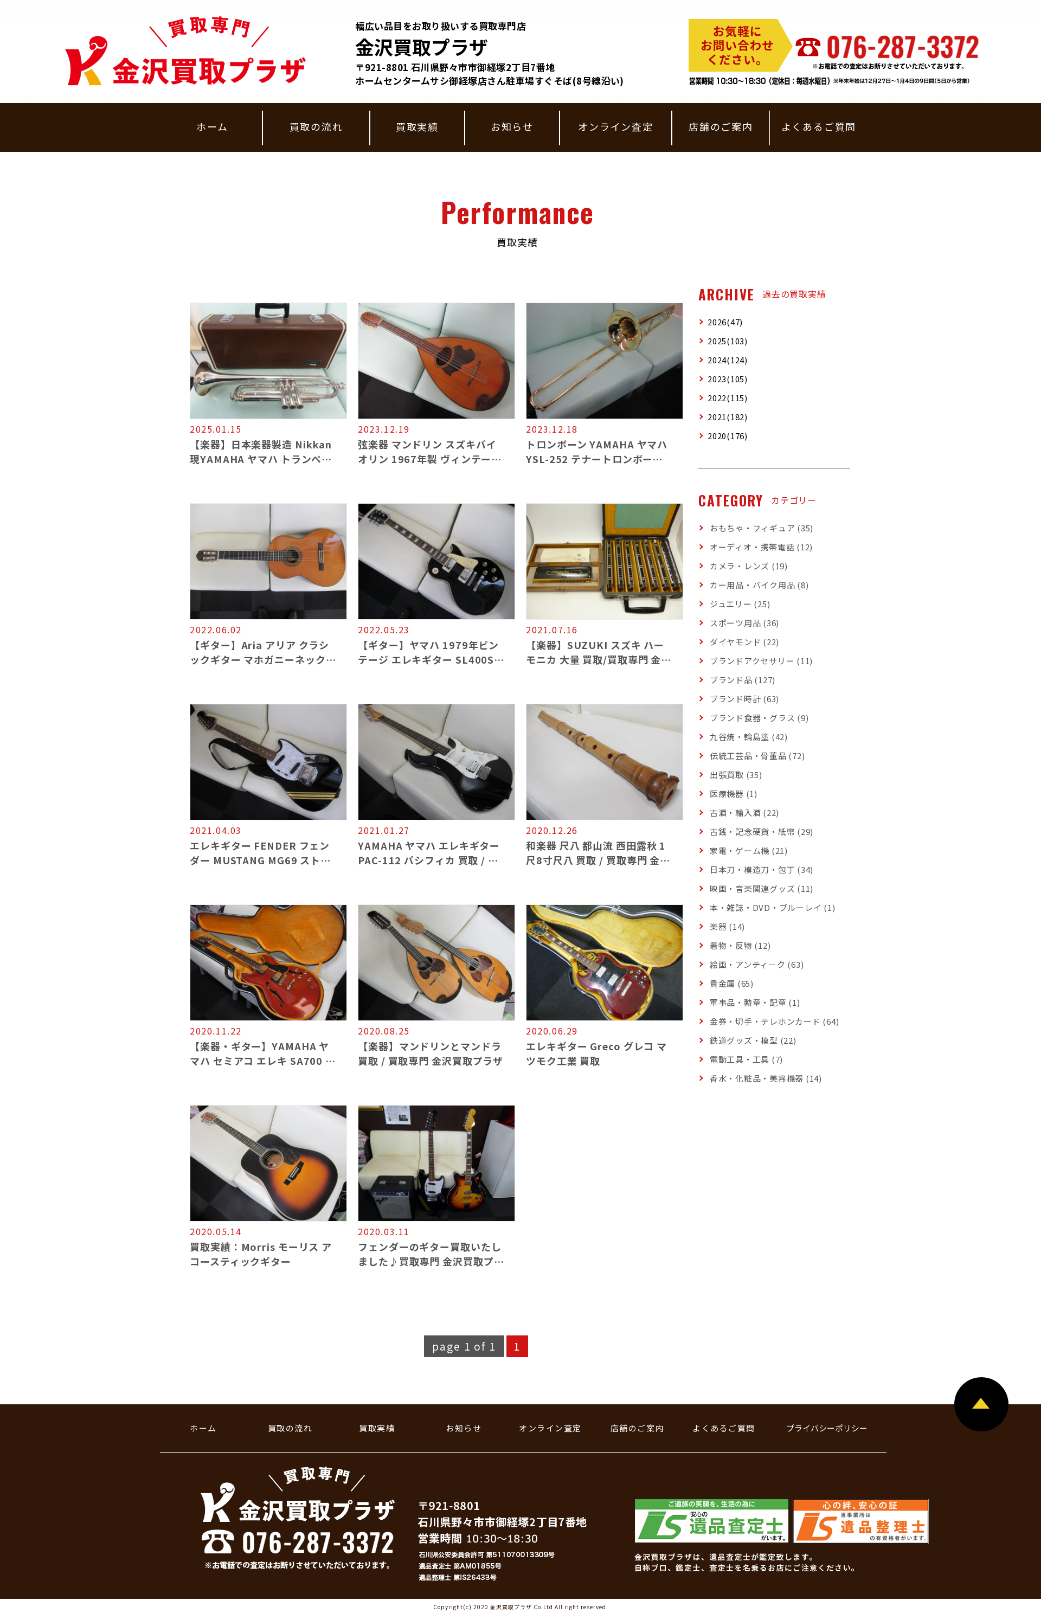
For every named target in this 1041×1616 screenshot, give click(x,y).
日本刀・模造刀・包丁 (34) (762, 869)
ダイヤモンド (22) (745, 641)
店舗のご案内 (721, 126)
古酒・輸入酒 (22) (745, 812)
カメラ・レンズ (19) (749, 565)
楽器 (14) (727, 926)
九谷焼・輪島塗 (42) (749, 736)
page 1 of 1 (464, 1346)
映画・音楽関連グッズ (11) (762, 888)
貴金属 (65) (732, 983)
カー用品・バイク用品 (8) (759, 584)
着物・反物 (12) (740, 945)
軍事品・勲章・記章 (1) (755, 1002)
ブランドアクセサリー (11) (761, 660)
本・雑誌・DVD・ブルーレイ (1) (773, 907)
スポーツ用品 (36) (745, 622)
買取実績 (417, 126)
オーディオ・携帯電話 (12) (761, 546)
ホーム (212, 126)
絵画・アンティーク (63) (757, 964)
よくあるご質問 (818, 126)
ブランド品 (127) (743, 679)
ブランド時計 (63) (745, 698)
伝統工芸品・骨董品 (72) (757, 755)
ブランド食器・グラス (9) (759, 717)
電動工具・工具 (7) (746, 1058)
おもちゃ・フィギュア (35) (762, 527)
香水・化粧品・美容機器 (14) (766, 1077)
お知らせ (512, 126)
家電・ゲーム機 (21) (749, 850)
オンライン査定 (615, 126)
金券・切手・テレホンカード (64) (774, 1021)
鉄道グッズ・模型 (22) (753, 1039)
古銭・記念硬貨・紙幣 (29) (762, 831)
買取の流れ (316, 126)
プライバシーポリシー (826, 1427)
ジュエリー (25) (740, 603)
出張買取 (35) (736, 774)
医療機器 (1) (734, 793)
